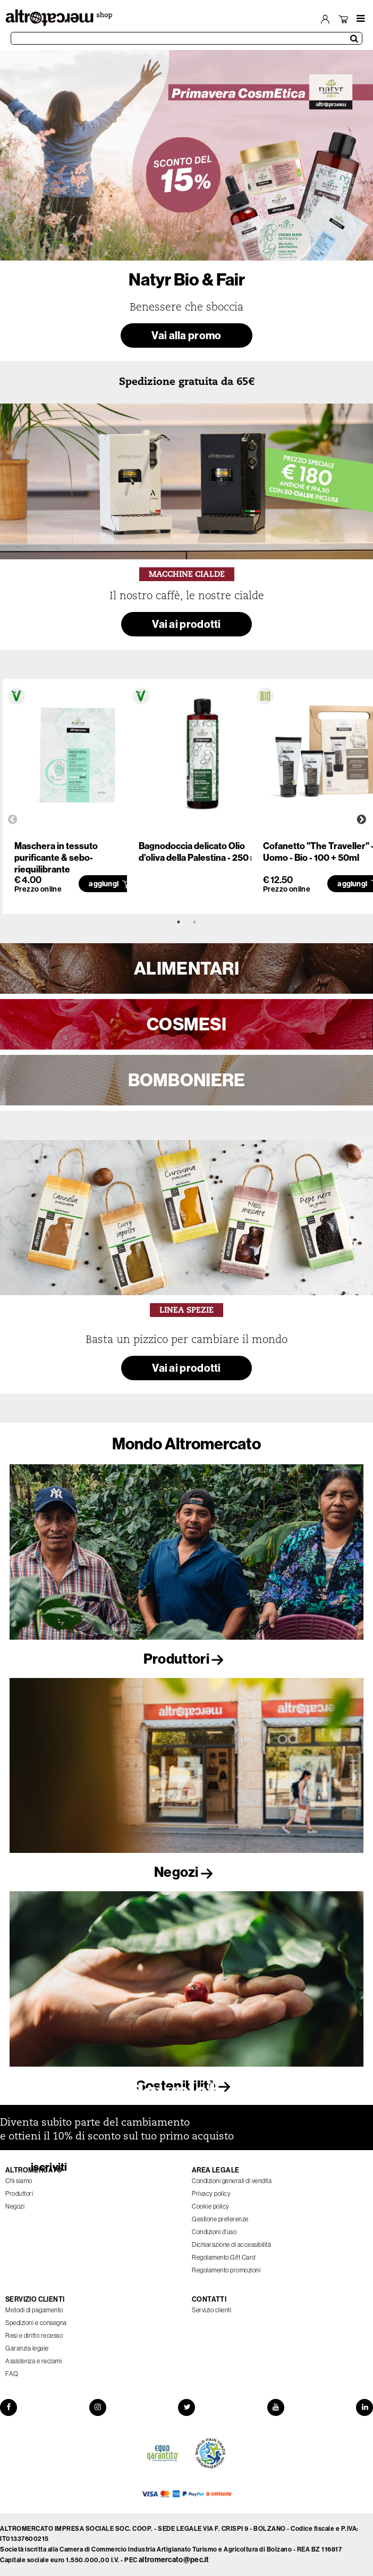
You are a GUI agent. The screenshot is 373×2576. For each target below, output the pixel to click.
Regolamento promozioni (226, 2270)
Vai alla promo (186, 335)
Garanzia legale (27, 2348)
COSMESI (186, 1024)
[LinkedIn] (364, 2407)
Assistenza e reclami (33, 2361)
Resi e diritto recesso (34, 2335)
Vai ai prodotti (186, 624)
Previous (12, 819)
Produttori (186, 1658)
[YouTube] (275, 2407)
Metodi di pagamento (34, 2310)
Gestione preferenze (220, 2219)
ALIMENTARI (186, 968)
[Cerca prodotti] (186, 38)
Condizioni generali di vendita (232, 2181)
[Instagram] (97, 2407)
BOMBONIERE (186, 1080)
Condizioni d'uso (214, 2232)
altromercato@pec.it (174, 2559)
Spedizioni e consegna (36, 2323)
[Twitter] (186, 2407)
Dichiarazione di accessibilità (231, 2244)
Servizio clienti (211, 2310)
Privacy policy (211, 2193)
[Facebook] (8, 2407)
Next (361, 819)
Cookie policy (211, 2206)
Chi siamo (18, 2181)
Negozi (186, 1872)
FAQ (12, 2374)
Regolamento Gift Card (224, 2257)
